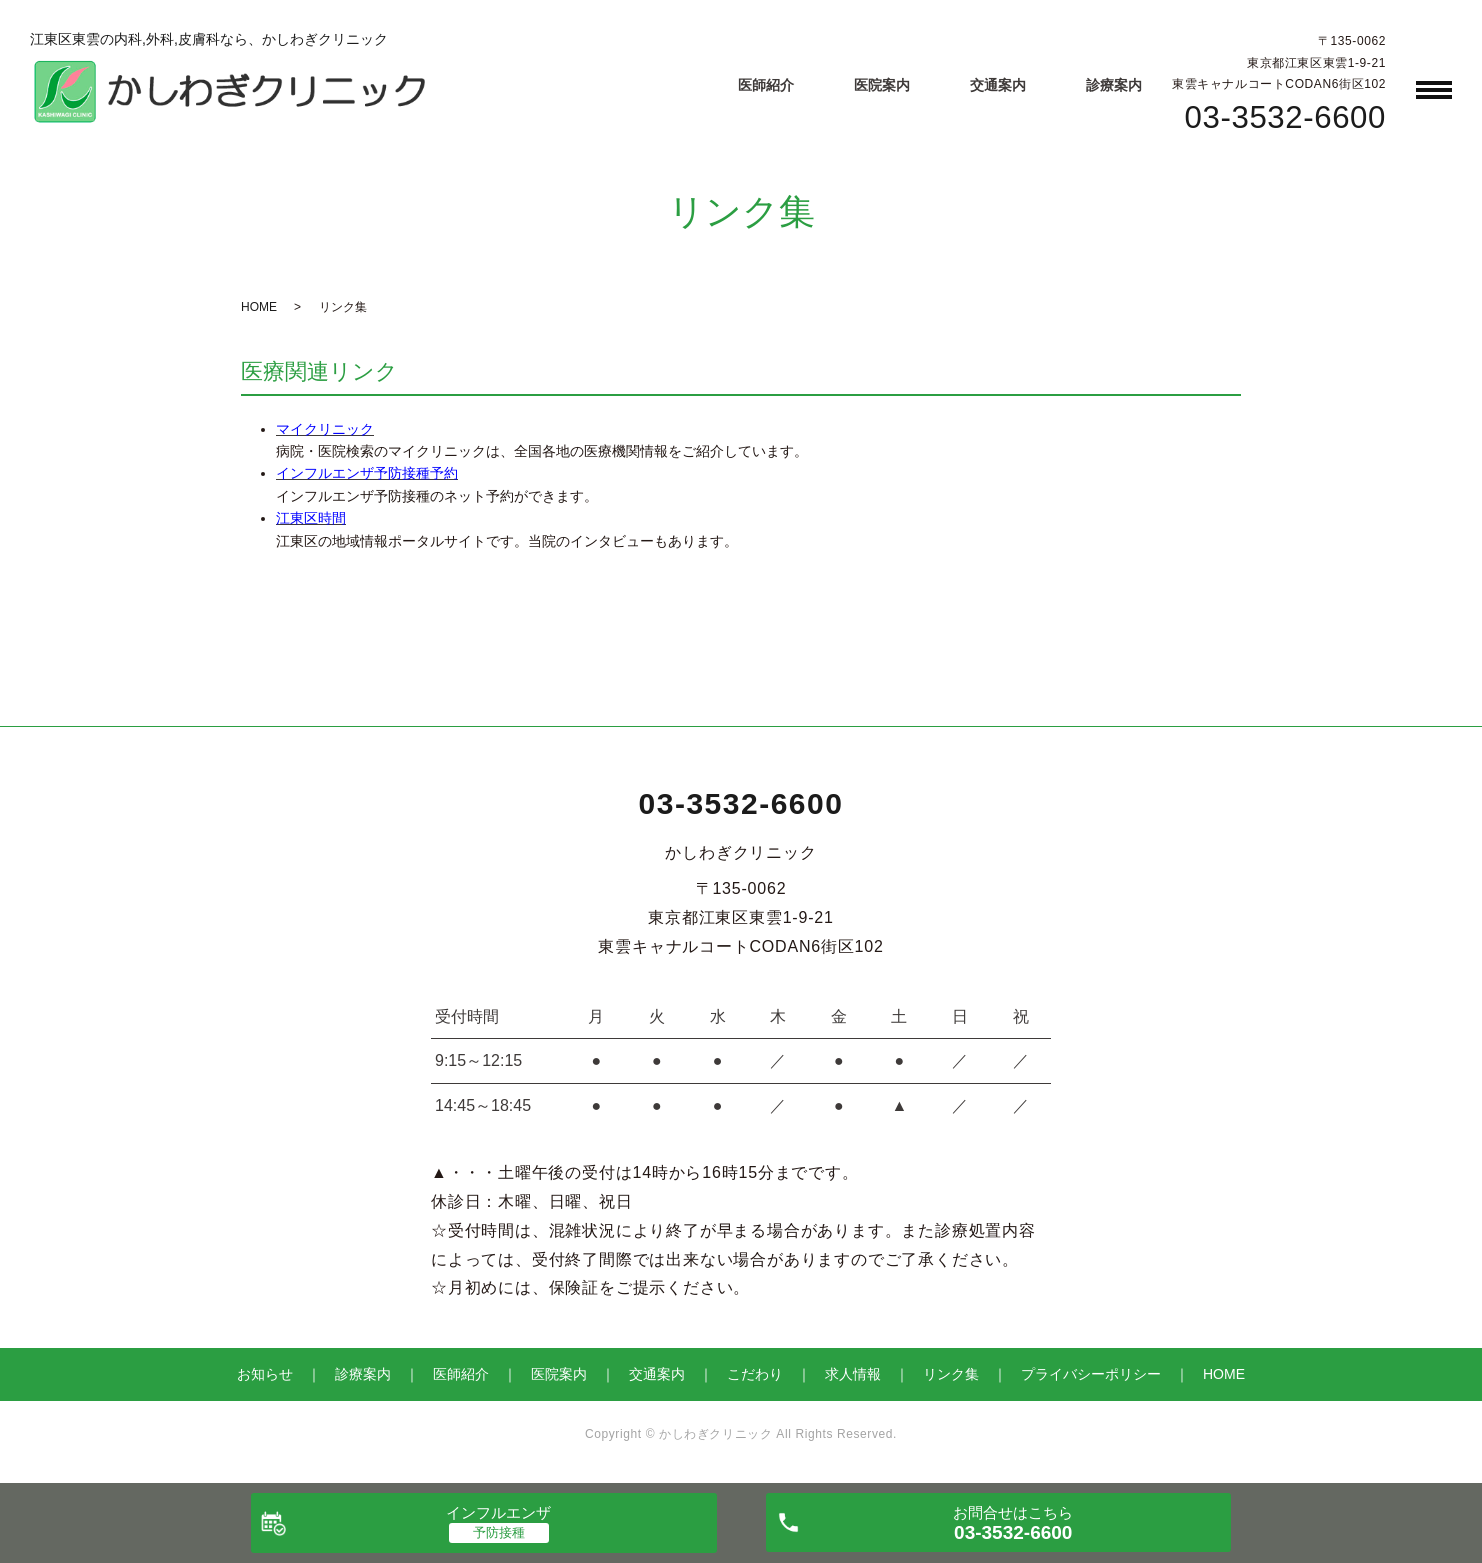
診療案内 (1114, 85)
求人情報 (853, 1374)
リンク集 (951, 1374)
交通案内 (998, 85)
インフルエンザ (498, 1512)
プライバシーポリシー (1091, 1374)
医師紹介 (766, 85)
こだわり (755, 1374)
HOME (259, 307)
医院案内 (882, 85)
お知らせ (265, 1374)
